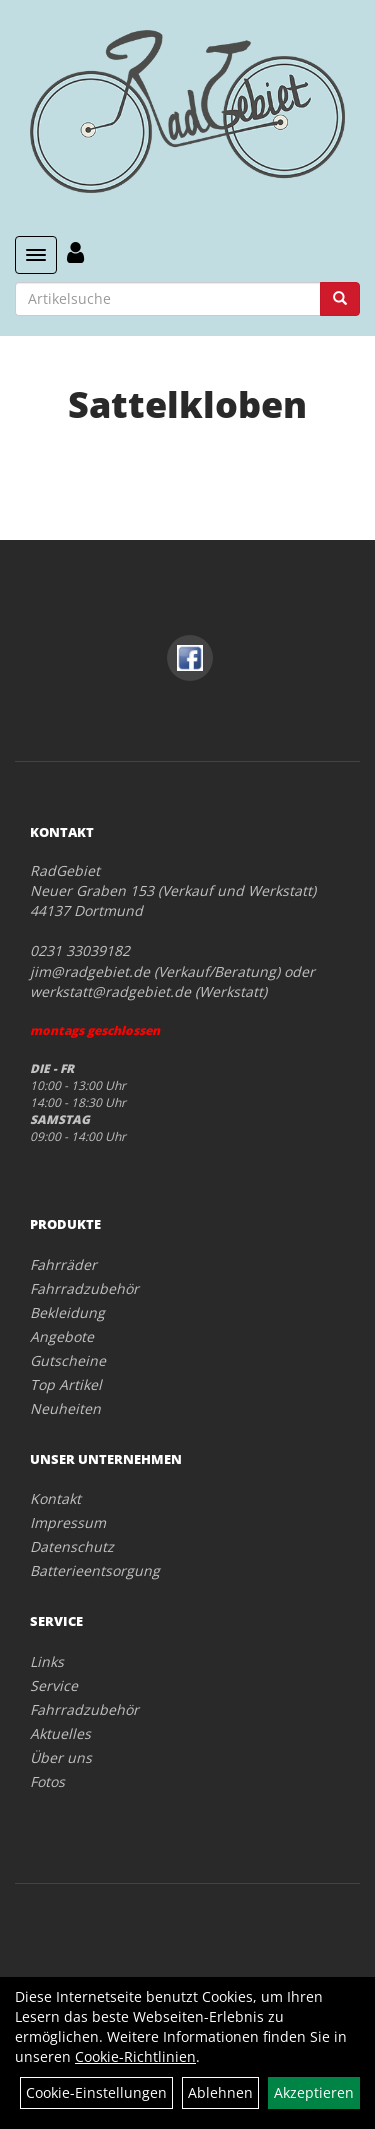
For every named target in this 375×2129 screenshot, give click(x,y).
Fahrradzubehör (84, 1288)
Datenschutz (72, 1546)
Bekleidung (67, 1312)
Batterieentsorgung (95, 1570)
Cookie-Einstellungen (96, 2092)
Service (54, 1685)
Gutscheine (68, 1360)
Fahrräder (63, 1264)
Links (47, 1661)
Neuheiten (65, 1408)
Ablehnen (220, 2092)
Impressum (68, 1522)
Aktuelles (60, 1733)
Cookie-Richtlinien (135, 2056)
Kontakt (55, 1498)
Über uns (61, 1757)
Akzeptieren (314, 2092)
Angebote (62, 1336)
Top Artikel (66, 1384)
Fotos (47, 1781)
